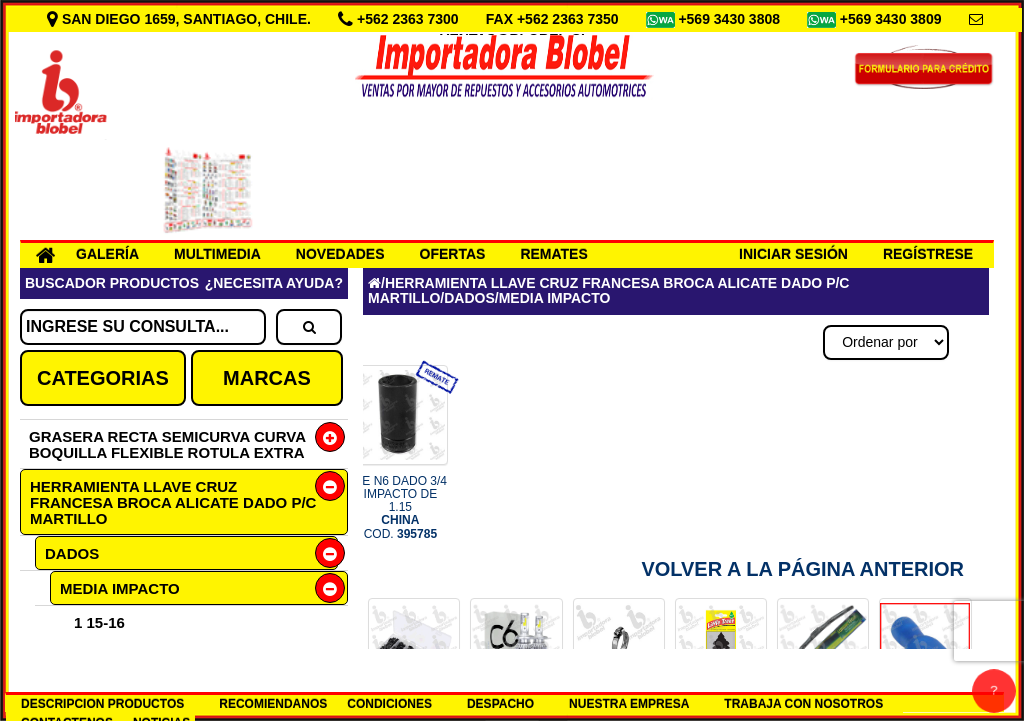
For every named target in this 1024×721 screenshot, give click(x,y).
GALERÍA (107, 254)
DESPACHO (500, 704)
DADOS (72, 553)
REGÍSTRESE (928, 254)
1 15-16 (99, 622)
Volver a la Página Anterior (802, 569)
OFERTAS (453, 254)
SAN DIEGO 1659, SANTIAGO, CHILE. (181, 19)
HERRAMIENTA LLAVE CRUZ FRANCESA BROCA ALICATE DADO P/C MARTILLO (173, 502)
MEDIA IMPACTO (120, 588)
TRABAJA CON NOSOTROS (803, 704)
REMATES (553, 254)
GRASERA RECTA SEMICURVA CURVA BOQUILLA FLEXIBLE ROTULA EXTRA (167, 444)
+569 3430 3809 (893, 19)
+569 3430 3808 (731, 19)
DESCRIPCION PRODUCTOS (102, 704)
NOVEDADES (340, 254)
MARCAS (267, 378)
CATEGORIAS (103, 378)
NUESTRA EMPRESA (629, 704)
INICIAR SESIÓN (793, 254)
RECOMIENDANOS (273, 704)
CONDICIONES (389, 704)
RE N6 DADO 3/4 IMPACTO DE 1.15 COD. (400, 507)
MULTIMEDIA (217, 254)
